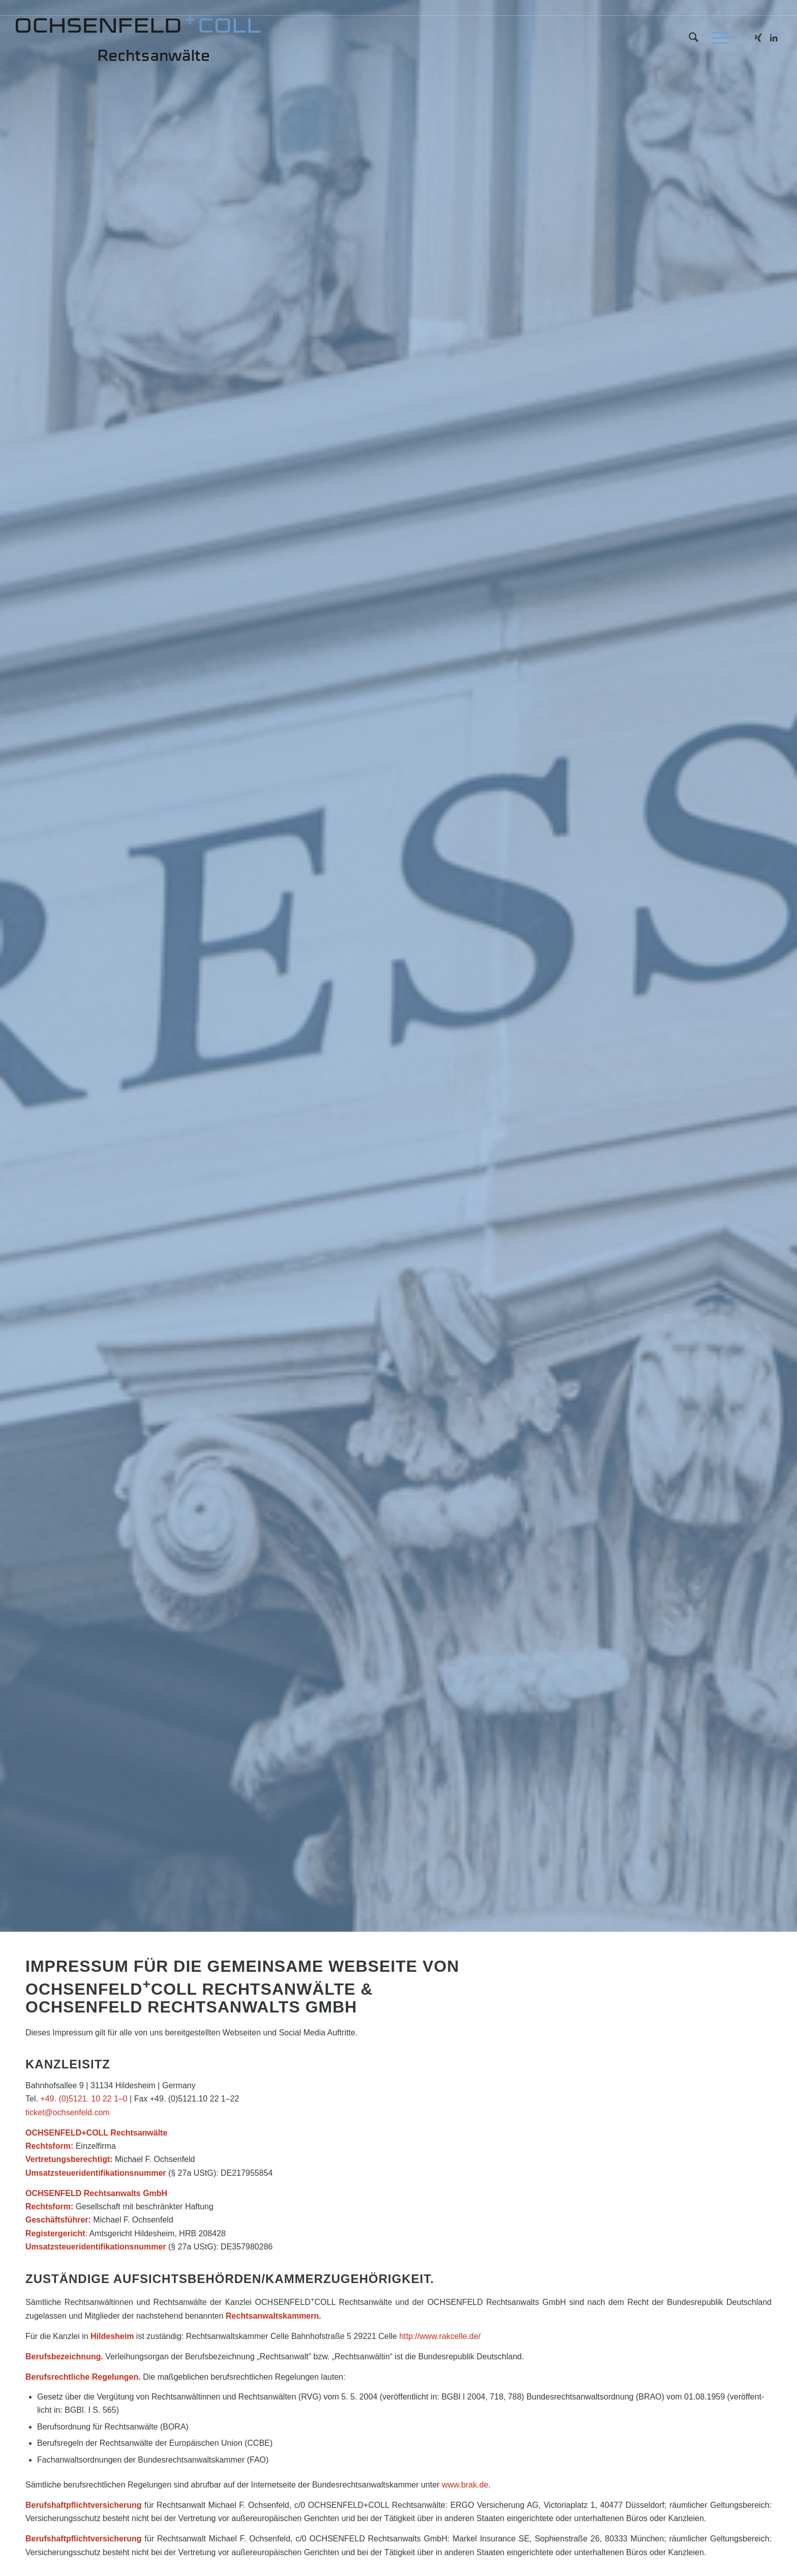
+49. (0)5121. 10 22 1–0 (83, 2098)
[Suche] (693, 38)
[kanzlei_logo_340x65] (138, 38)
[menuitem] (693, 38)
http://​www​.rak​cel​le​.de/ (439, 2336)
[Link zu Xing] (758, 37)
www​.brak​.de (465, 2484)
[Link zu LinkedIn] (773, 37)
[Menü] (717, 38)
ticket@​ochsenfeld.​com (67, 2112)
